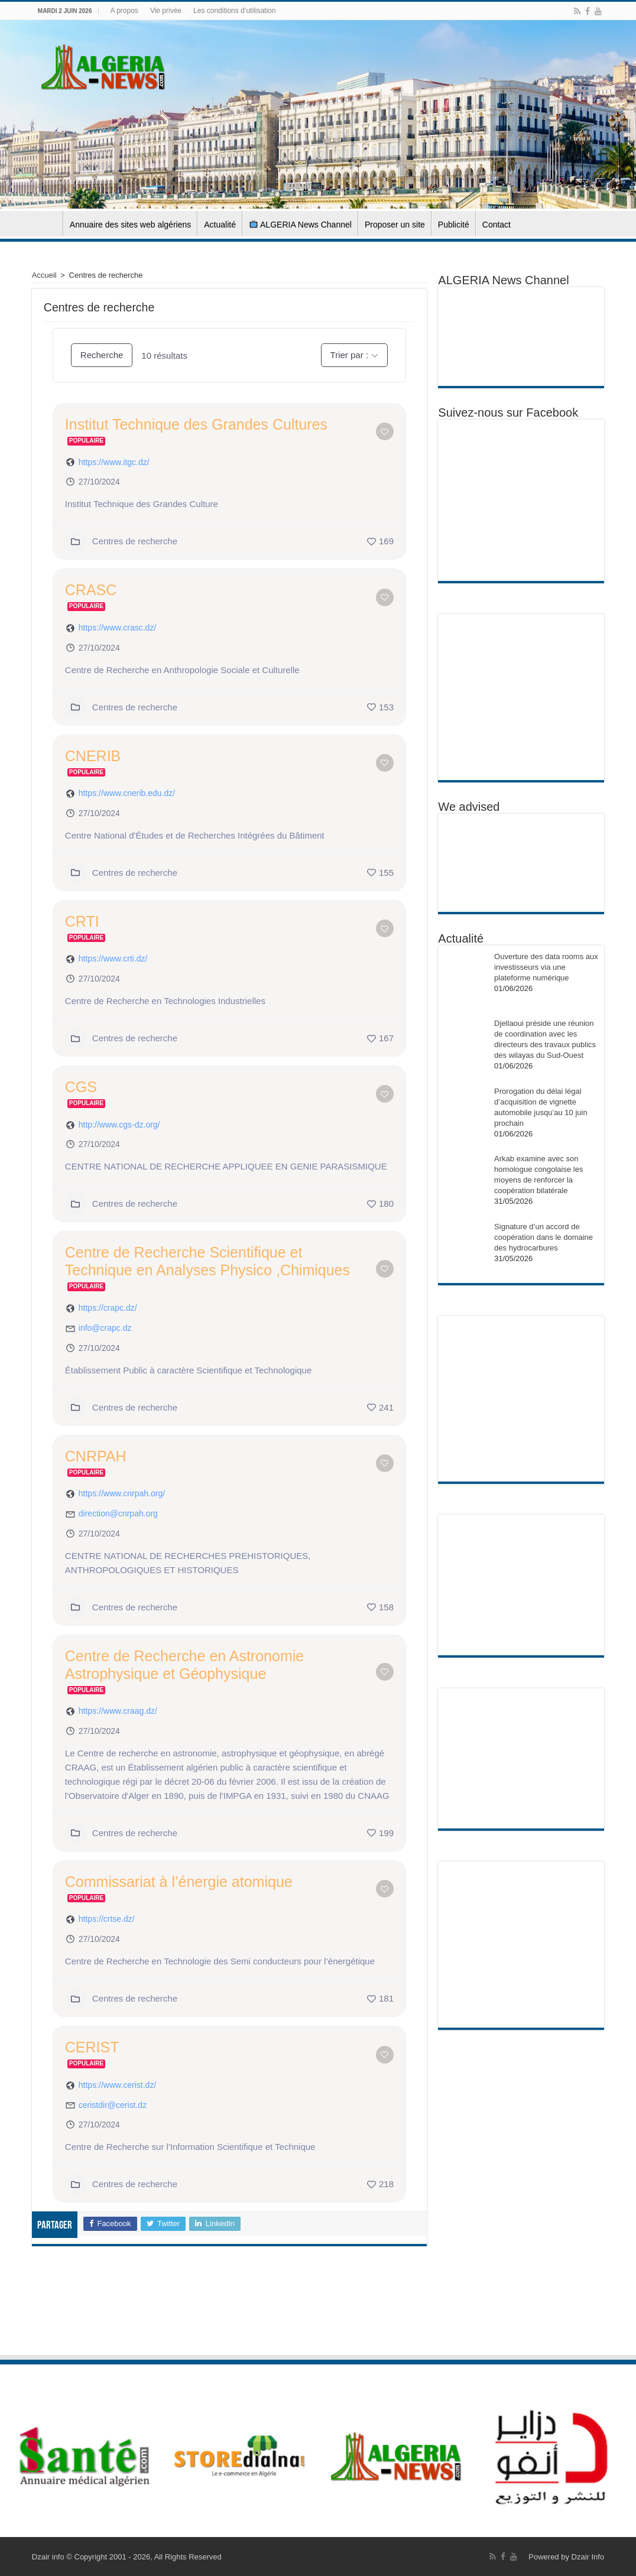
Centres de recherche (121, 541)
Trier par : (349, 355)
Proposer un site (395, 224)
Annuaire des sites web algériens (130, 224)
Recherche (102, 355)
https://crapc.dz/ (108, 1308)
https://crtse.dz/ (107, 1919)
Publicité (453, 224)
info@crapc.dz (105, 1328)
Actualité (220, 224)
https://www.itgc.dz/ (114, 462)
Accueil (47, 223)
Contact (496, 224)
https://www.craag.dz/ (118, 1711)
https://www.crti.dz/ (113, 958)
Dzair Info (588, 2556)
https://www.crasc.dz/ (117, 627)
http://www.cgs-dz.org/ (119, 1124)
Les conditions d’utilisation (234, 11)
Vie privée (165, 11)
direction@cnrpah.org (118, 1513)
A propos (124, 11)
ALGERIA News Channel (300, 224)
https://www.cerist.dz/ (117, 2085)
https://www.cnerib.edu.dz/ (127, 793)
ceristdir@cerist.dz (113, 2105)
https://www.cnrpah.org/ (122, 1493)
